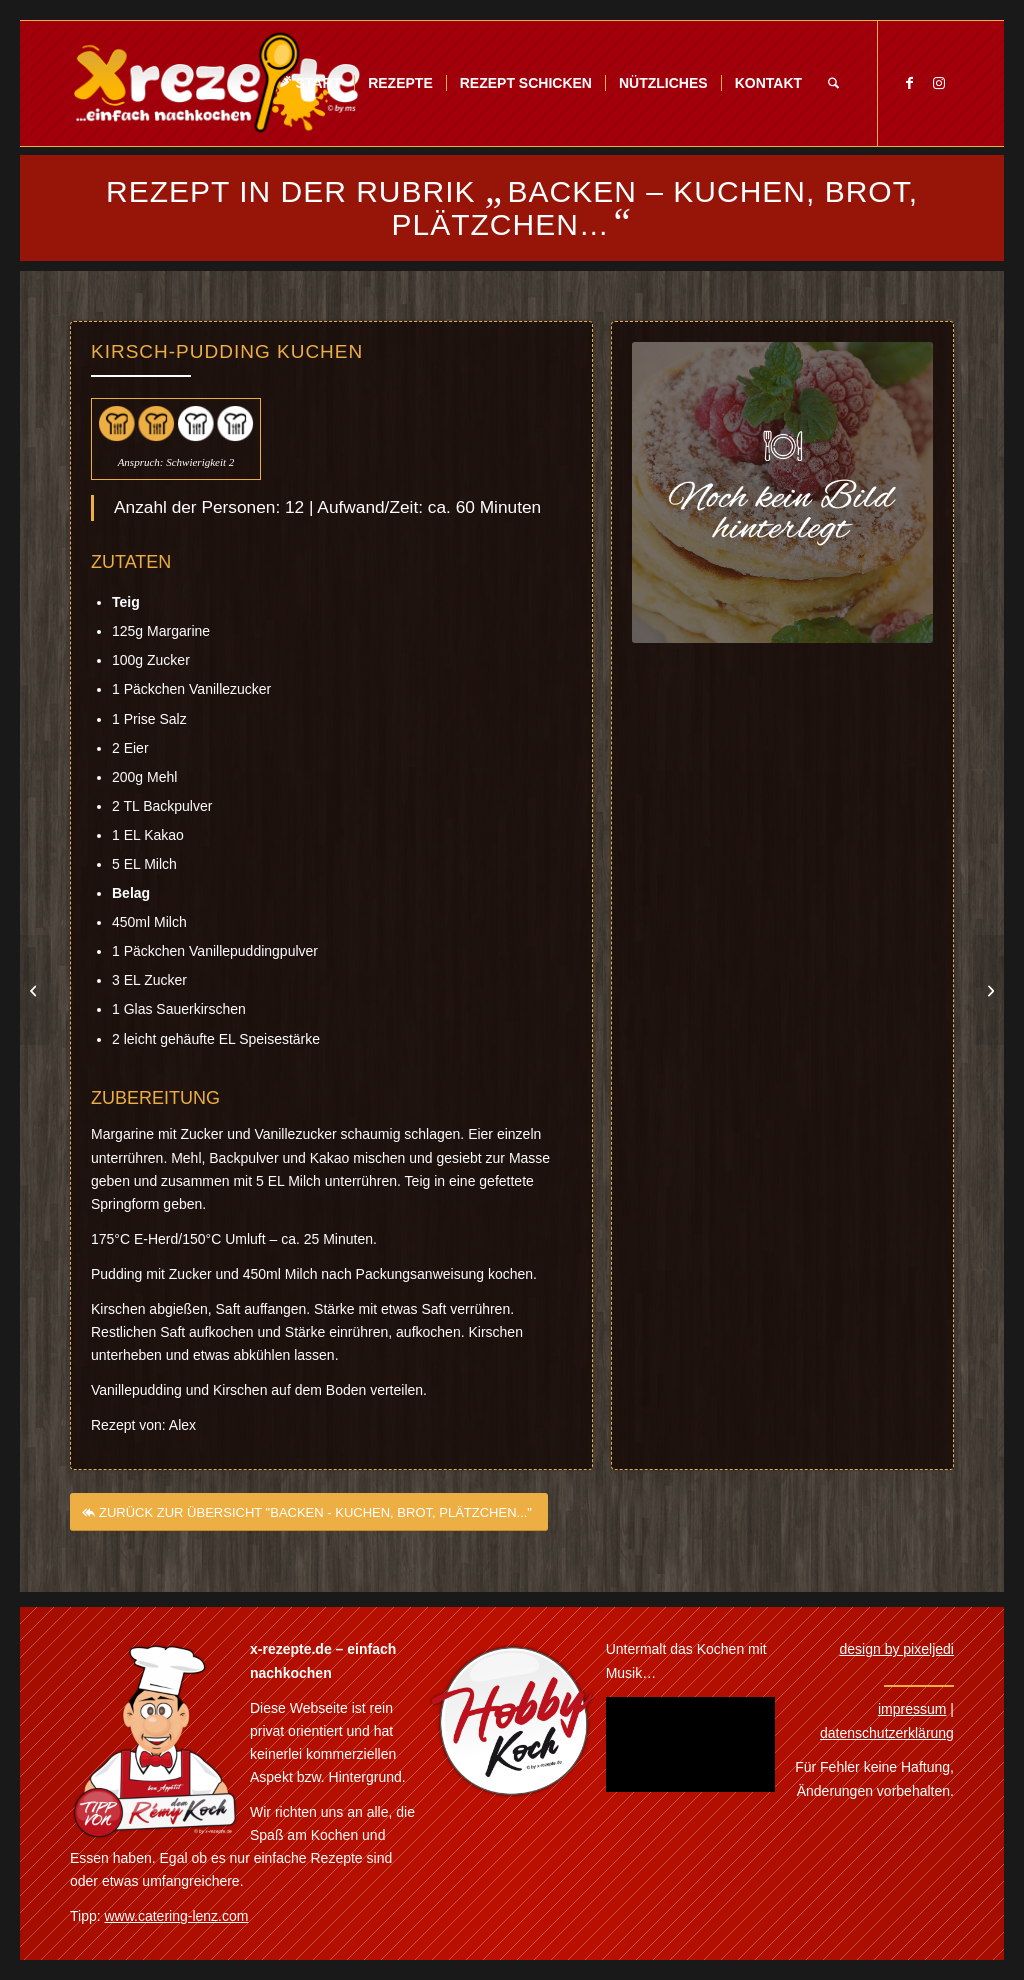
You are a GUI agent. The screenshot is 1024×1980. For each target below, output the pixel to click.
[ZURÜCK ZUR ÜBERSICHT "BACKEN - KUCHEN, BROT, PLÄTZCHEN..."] (309, 1532)
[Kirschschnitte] (988, 990)
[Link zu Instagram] (939, 83)
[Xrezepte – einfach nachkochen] (216, 83)
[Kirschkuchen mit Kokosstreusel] (35, 990)
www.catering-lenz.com (177, 1916)
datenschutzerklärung (887, 1733)
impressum (912, 1709)
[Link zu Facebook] (909, 83)
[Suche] (833, 83)
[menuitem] (310, 83)
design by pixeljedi (897, 1649)
